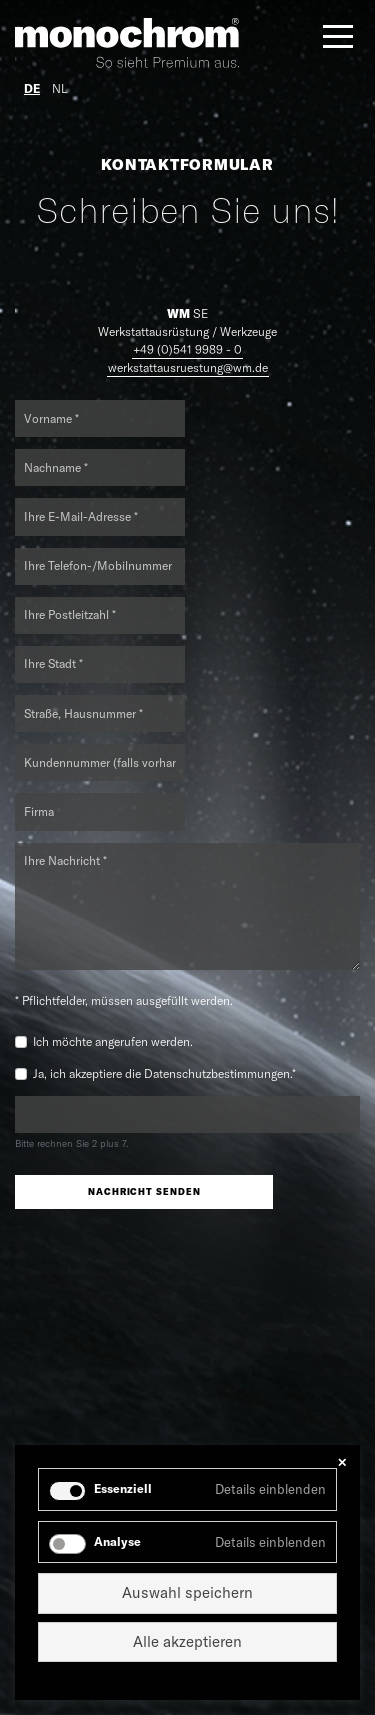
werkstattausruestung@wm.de (188, 367)
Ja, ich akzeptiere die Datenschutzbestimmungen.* (164, 1073)
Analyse (117, 1541)
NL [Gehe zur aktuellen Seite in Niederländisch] (59, 88)
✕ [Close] (342, 1462)
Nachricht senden (144, 1191)
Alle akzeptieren (187, 1641)
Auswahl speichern (187, 1592)
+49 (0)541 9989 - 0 (187, 349)
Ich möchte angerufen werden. (113, 1041)
